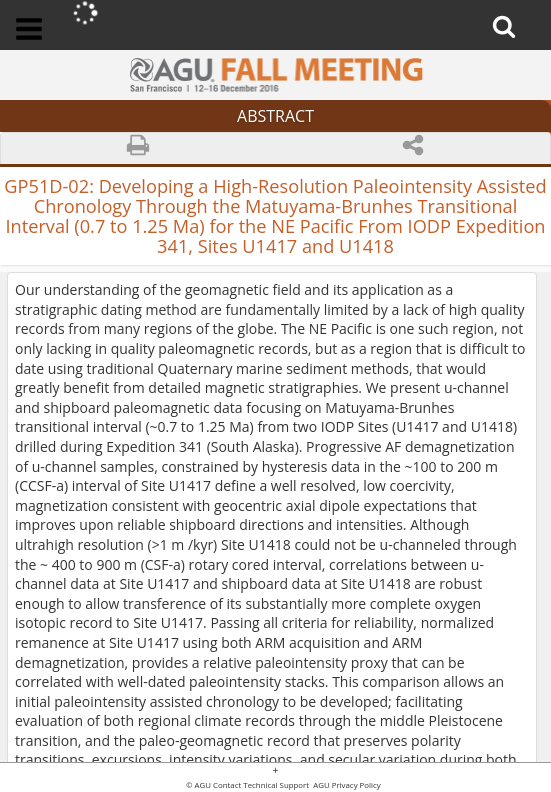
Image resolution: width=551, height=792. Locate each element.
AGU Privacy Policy (346, 786)
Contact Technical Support (261, 786)
